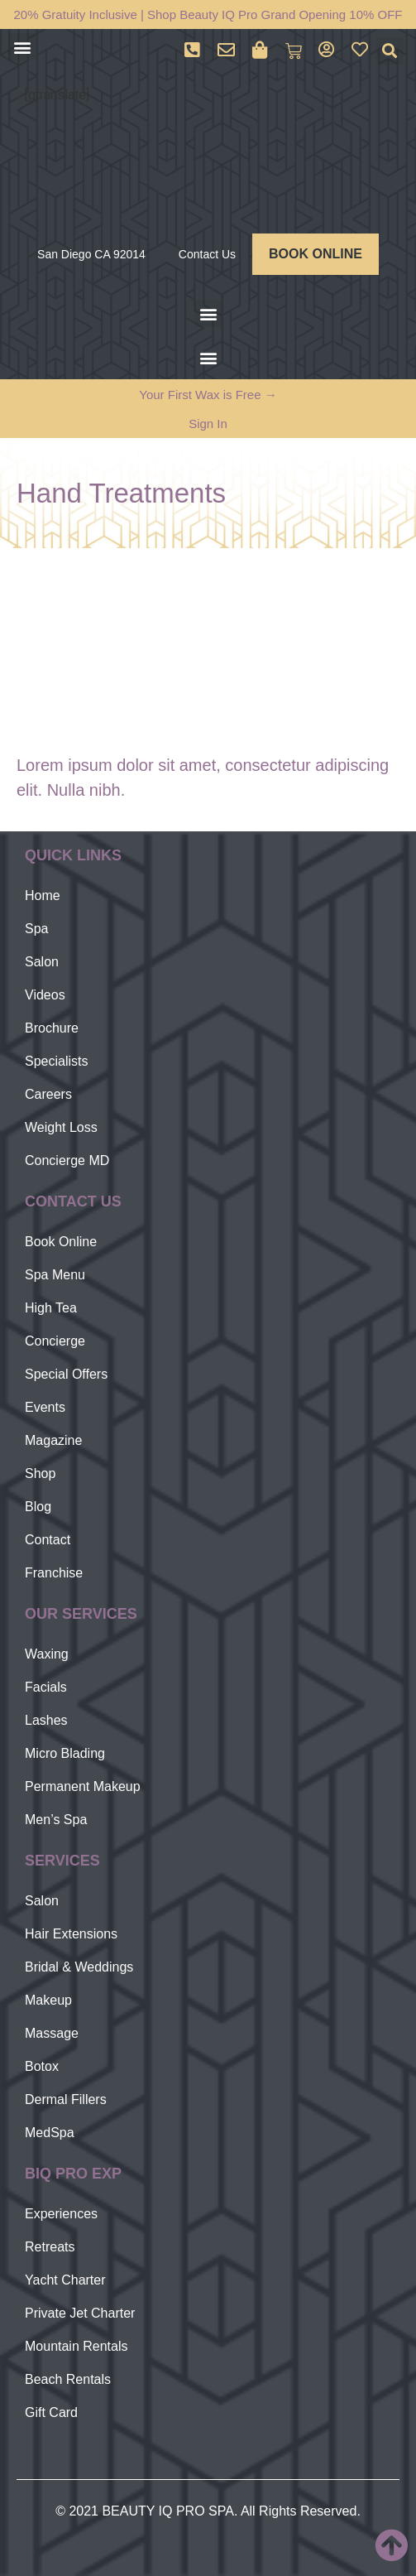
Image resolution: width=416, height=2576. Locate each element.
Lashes (46, 1720)
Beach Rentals (68, 2379)
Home (42, 895)
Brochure (52, 1028)
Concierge (55, 1341)
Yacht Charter (65, 2280)
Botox (42, 2066)
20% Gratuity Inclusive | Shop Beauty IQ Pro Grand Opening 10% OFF (208, 14)
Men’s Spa (56, 1820)
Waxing (47, 1654)
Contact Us (207, 254)
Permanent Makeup (83, 1786)
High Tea (51, 1308)
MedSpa (49, 2133)
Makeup (48, 2000)
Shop (40, 1473)
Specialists (56, 1061)
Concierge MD (67, 1160)
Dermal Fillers (66, 2099)
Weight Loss (61, 1127)
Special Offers (66, 1374)
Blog (38, 1507)
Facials (46, 1687)
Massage (52, 2033)
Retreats (49, 2247)
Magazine (53, 1440)
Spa (36, 929)
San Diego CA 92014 (91, 254)
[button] (22, 46)
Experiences (61, 2214)
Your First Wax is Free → (207, 395)
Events (45, 1407)
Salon (42, 962)
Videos (45, 995)
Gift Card (51, 2412)
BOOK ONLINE (315, 254)
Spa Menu (55, 1275)
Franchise (54, 1573)
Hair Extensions (71, 1934)
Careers (48, 1094)
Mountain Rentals (76, 2346)
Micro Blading (65, 1753)
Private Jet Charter (80, 2313)
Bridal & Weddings (79, 1967)
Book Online (61, 1242)
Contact (47, 1540)
